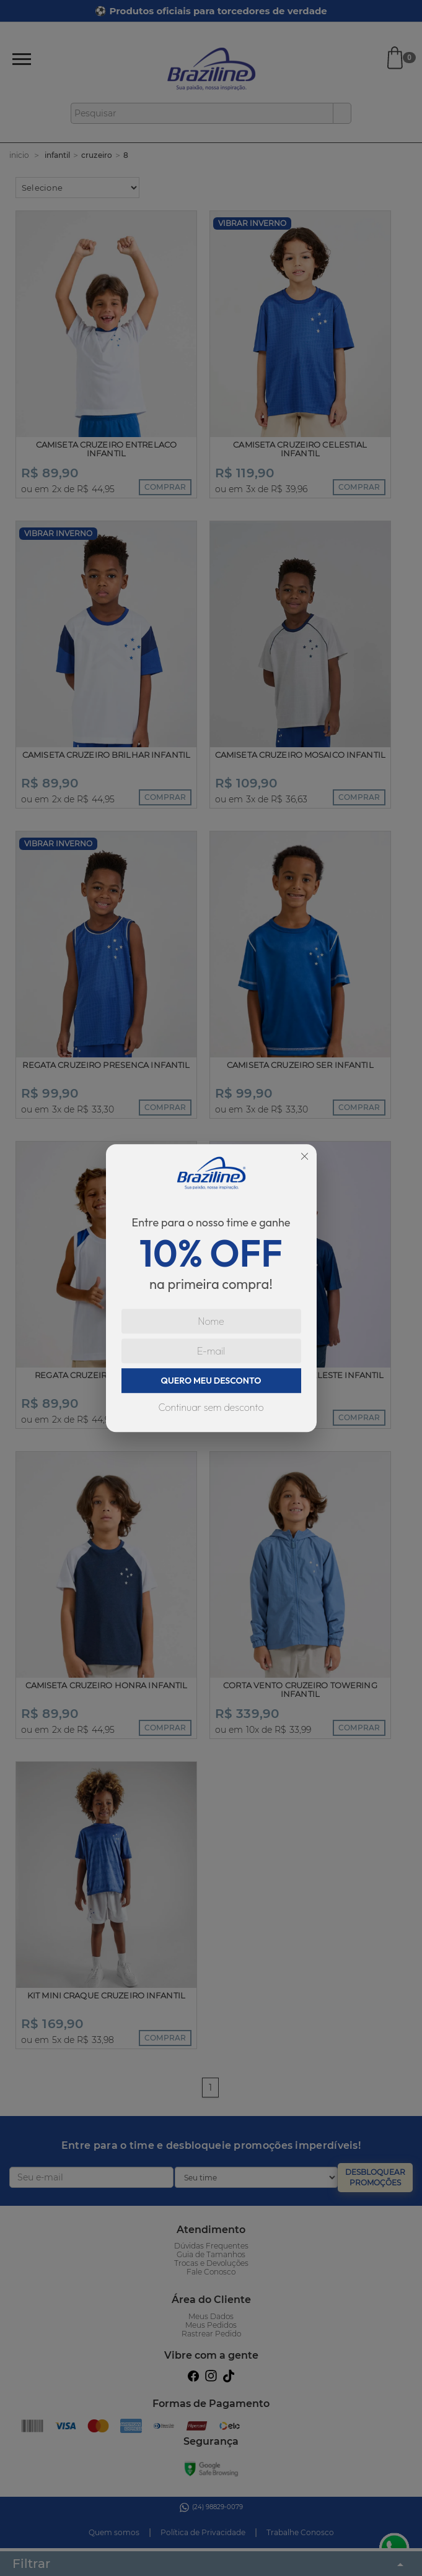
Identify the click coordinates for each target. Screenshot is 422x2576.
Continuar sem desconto (210, 1407)
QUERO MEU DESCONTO (211, 1380)
